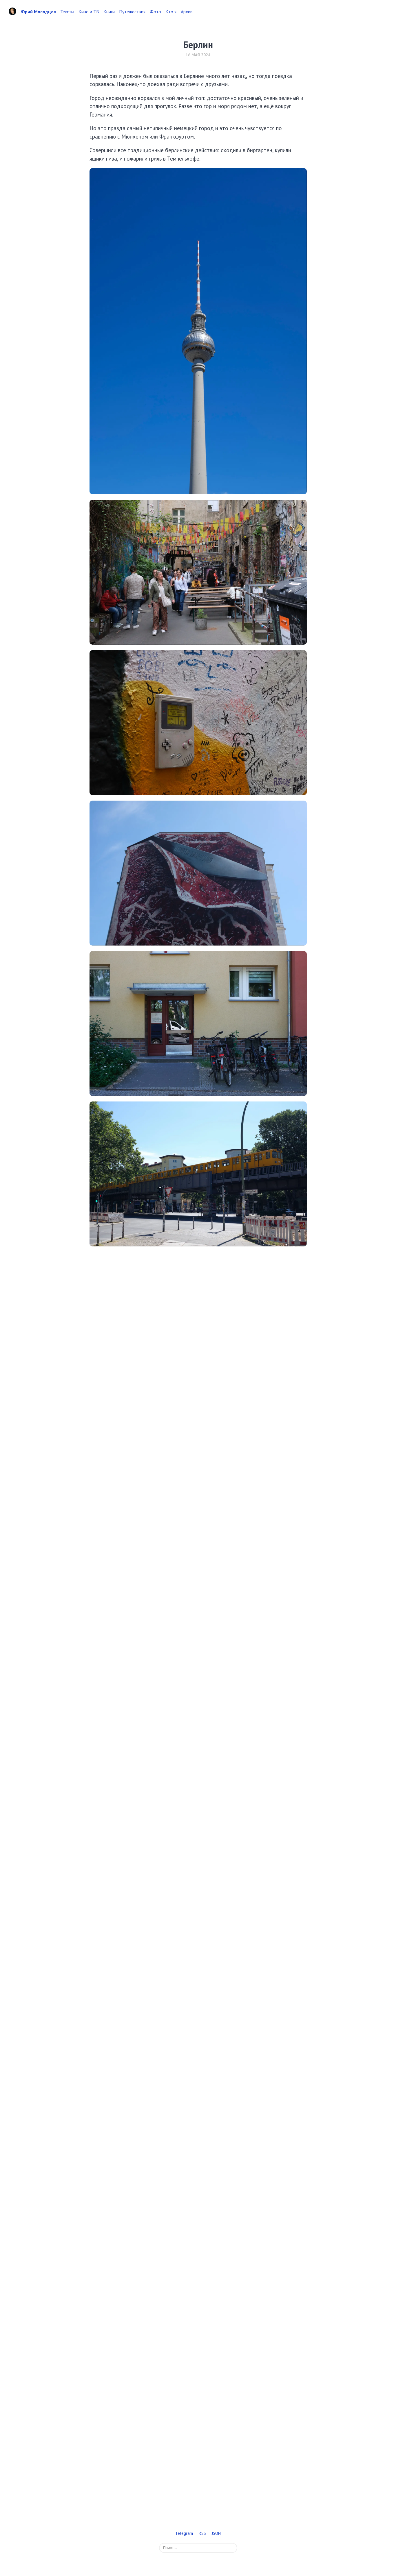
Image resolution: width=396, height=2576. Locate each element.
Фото (155, 11)
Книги (109, 11)
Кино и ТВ (89, 11)
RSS (202, 2533)
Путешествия (132, 11)
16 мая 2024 (198, 54)
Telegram (184, 2533)
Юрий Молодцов (38, 11)
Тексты (67, 11)
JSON (216, 2533)
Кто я (170, 11)
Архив (187, 11)
